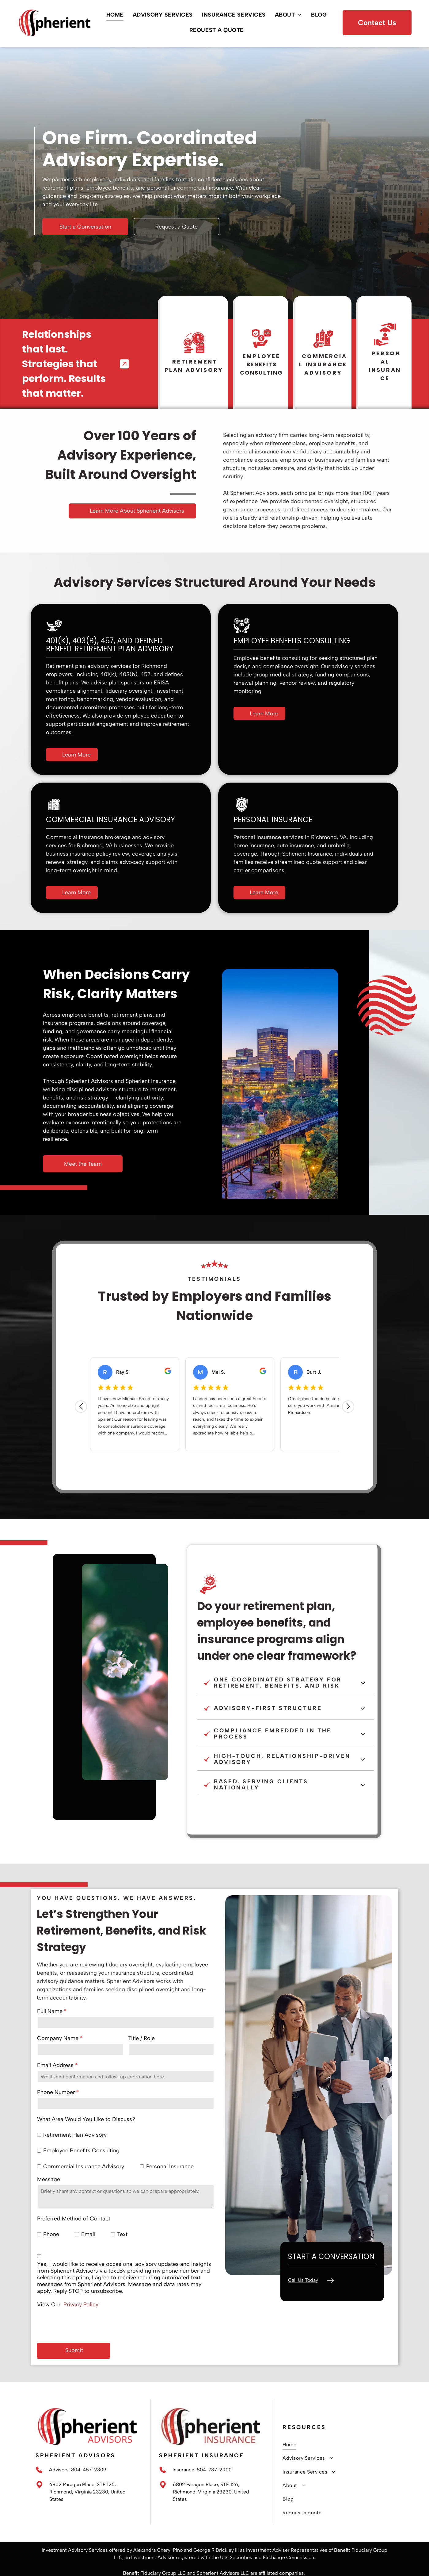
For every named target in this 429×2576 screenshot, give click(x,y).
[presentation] (83, 2324)
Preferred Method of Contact (73, 2218)
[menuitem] (115, 15)
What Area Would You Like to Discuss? (86, 2119)
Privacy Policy (80, 2304)
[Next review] (348, 1410)
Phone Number (56, 2092)
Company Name (57, 2038)
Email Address (55, 2065)
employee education (151, 715)
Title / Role (141, 2038)
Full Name (50, 2011)
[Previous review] (81, 1410)
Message (48, 2179)
